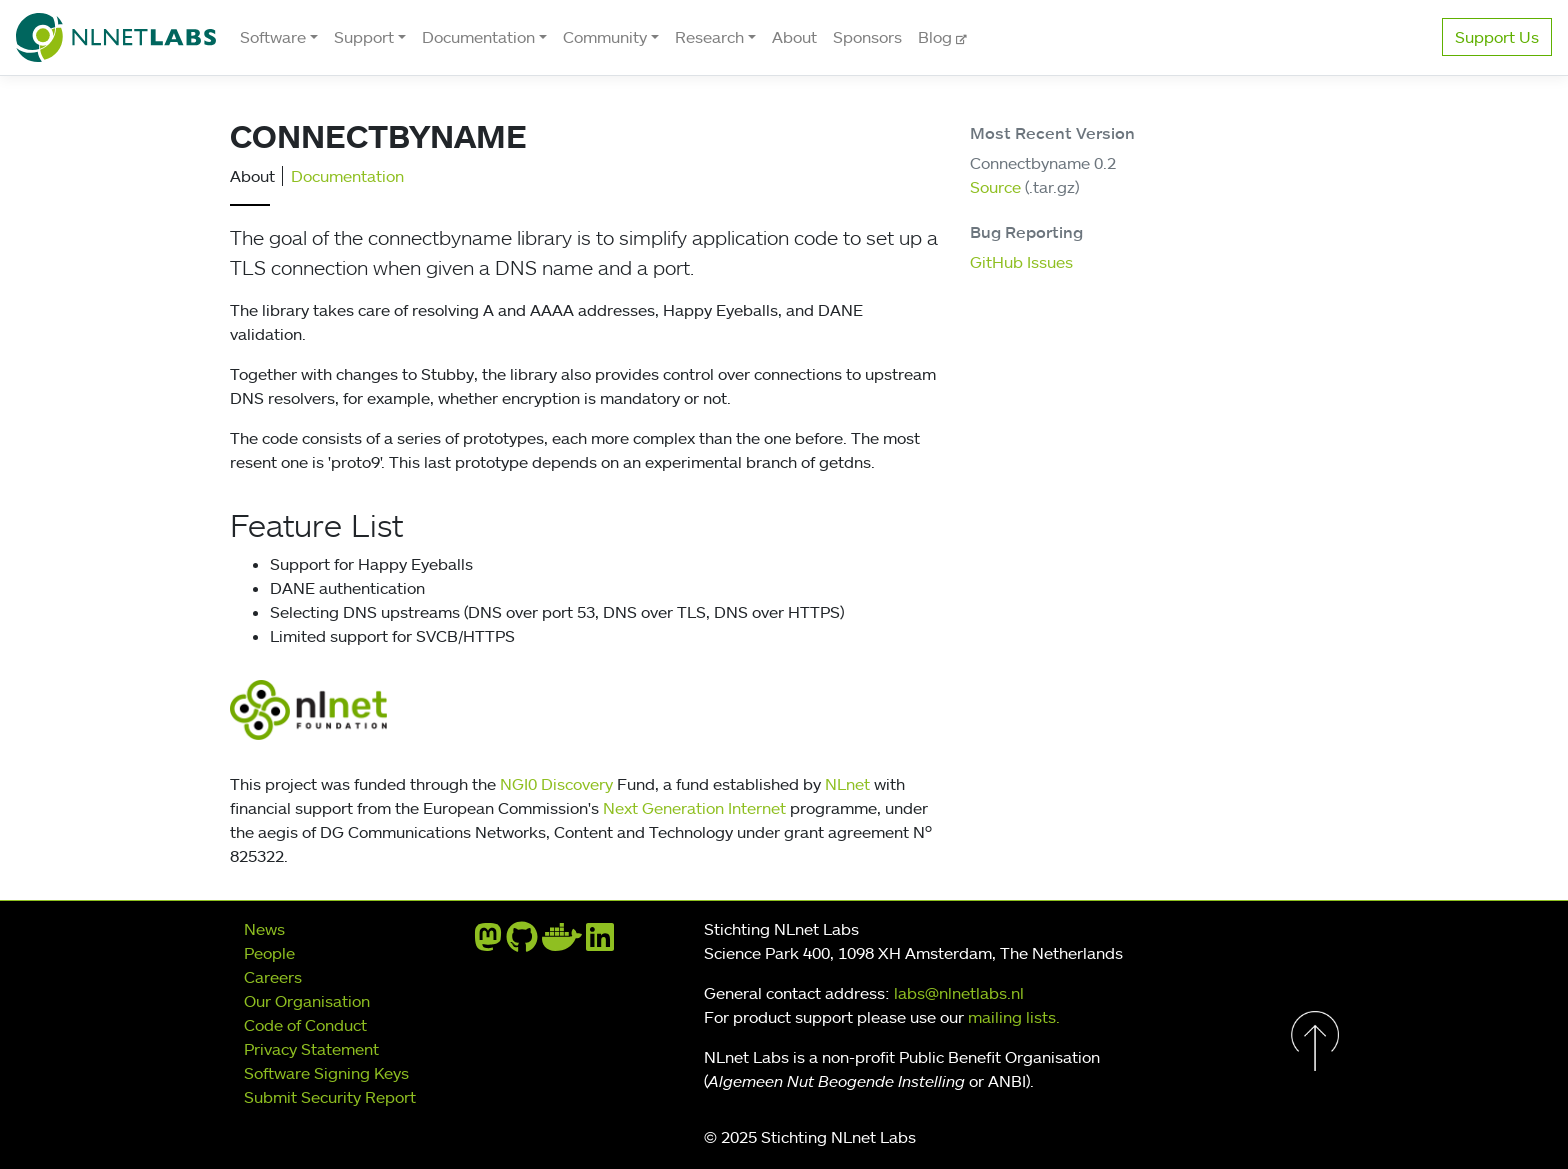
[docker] (562, 943)
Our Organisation (307, 1001)
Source (995, 187)
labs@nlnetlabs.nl (959, 993)
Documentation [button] (478, 37)
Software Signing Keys (326, 1073)
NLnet (847, 784)
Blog (937, 37)
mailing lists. (1014, 1017)
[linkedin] (600, 943)
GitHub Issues (1021, 262)
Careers (273, 977)
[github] (522, 943)
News (264, 929)
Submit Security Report (330, 1097)
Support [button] (364, 37)
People (269, 953)
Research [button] (709, 37)
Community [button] (605, 37)
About (794, 37)
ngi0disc (549, 710)
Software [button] (273, 37)
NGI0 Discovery (556, 784)
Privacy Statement (311, 1049)
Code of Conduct (305, 1025)
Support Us (1497, 37)
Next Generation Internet (694, 808)
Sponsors (867, 37)
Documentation (347, 176)
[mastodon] (488, 943)
